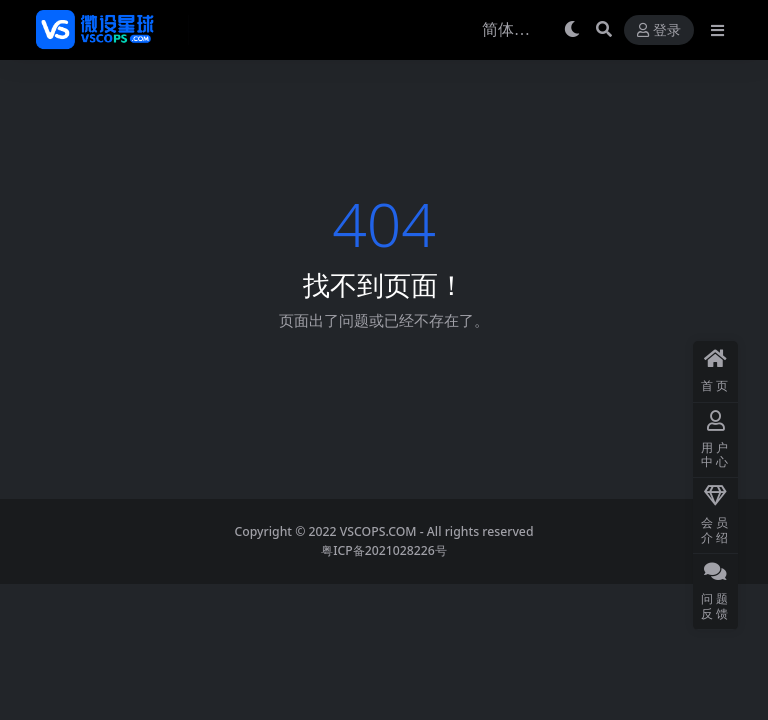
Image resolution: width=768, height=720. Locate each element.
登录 (659, 30)
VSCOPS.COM (378, 531)
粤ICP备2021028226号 (384, 550)
